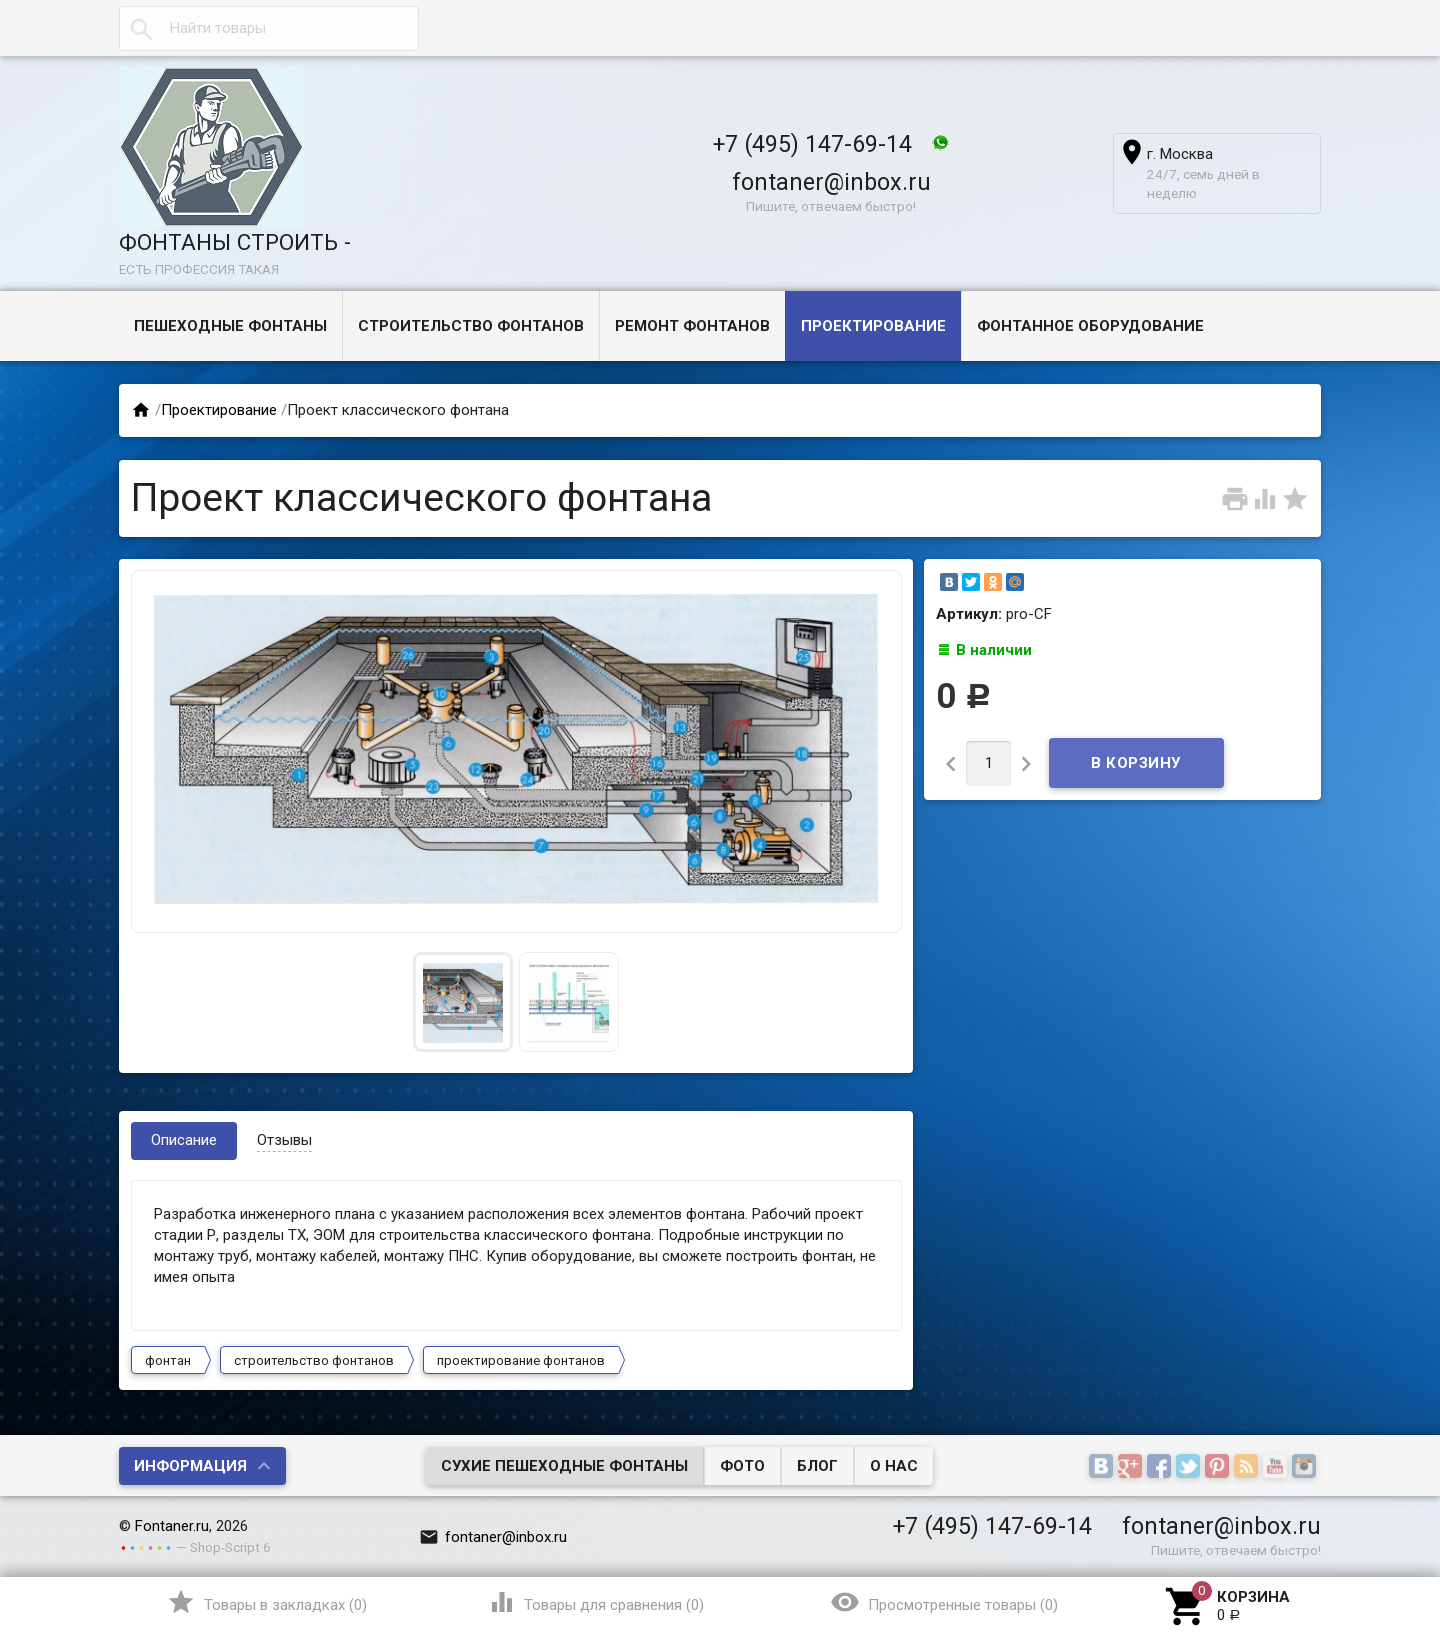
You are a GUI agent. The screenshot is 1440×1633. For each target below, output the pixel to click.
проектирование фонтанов (521, 1360)
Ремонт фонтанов (692, 326)
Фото (742, 1466)
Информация (190, 1466)
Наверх (1356, 1536)
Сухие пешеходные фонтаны (564, 1466)
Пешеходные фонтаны (230, 326)
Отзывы (284, 1140)
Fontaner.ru (172, 1526)
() (266, 1602)
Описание (184, 1140)
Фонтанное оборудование (1090, 326)
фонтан (168, 1360)
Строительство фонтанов (471, 326)
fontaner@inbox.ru (831, 182)
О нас (894, 1466)
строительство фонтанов (314, 1360)
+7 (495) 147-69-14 (812, 144)
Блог (817, 1466)
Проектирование (873, 326)
